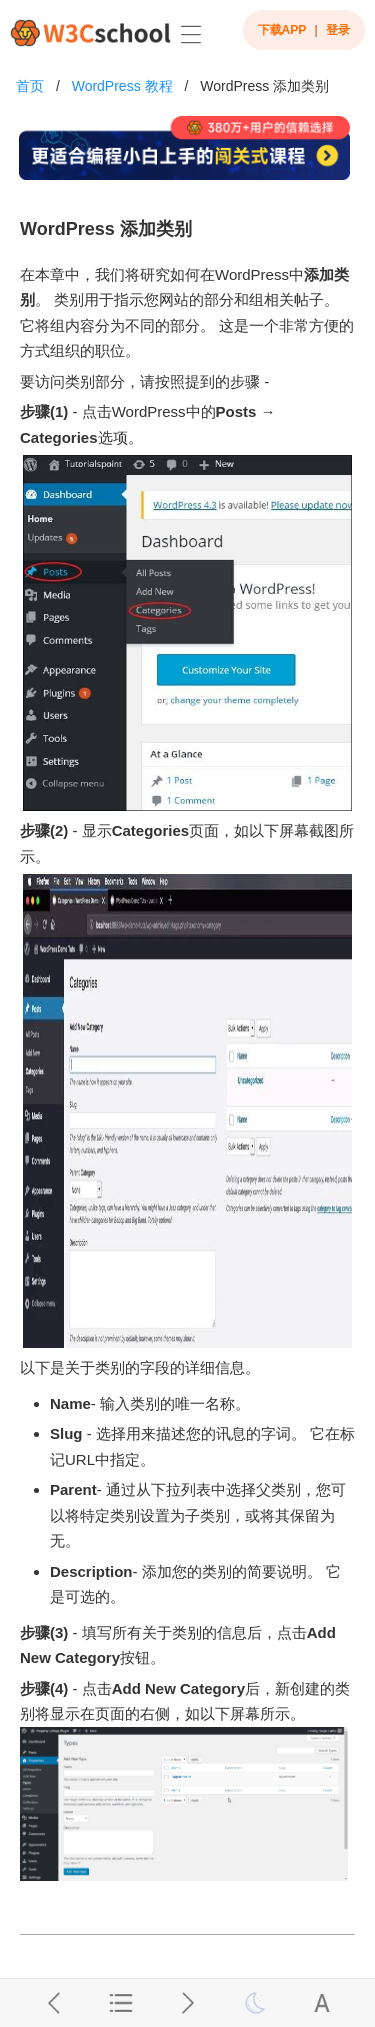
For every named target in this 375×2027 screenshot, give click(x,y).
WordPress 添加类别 (264, 86)
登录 (338, 30)
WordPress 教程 (122, 86)
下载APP (282, 30)
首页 (30, 86)
